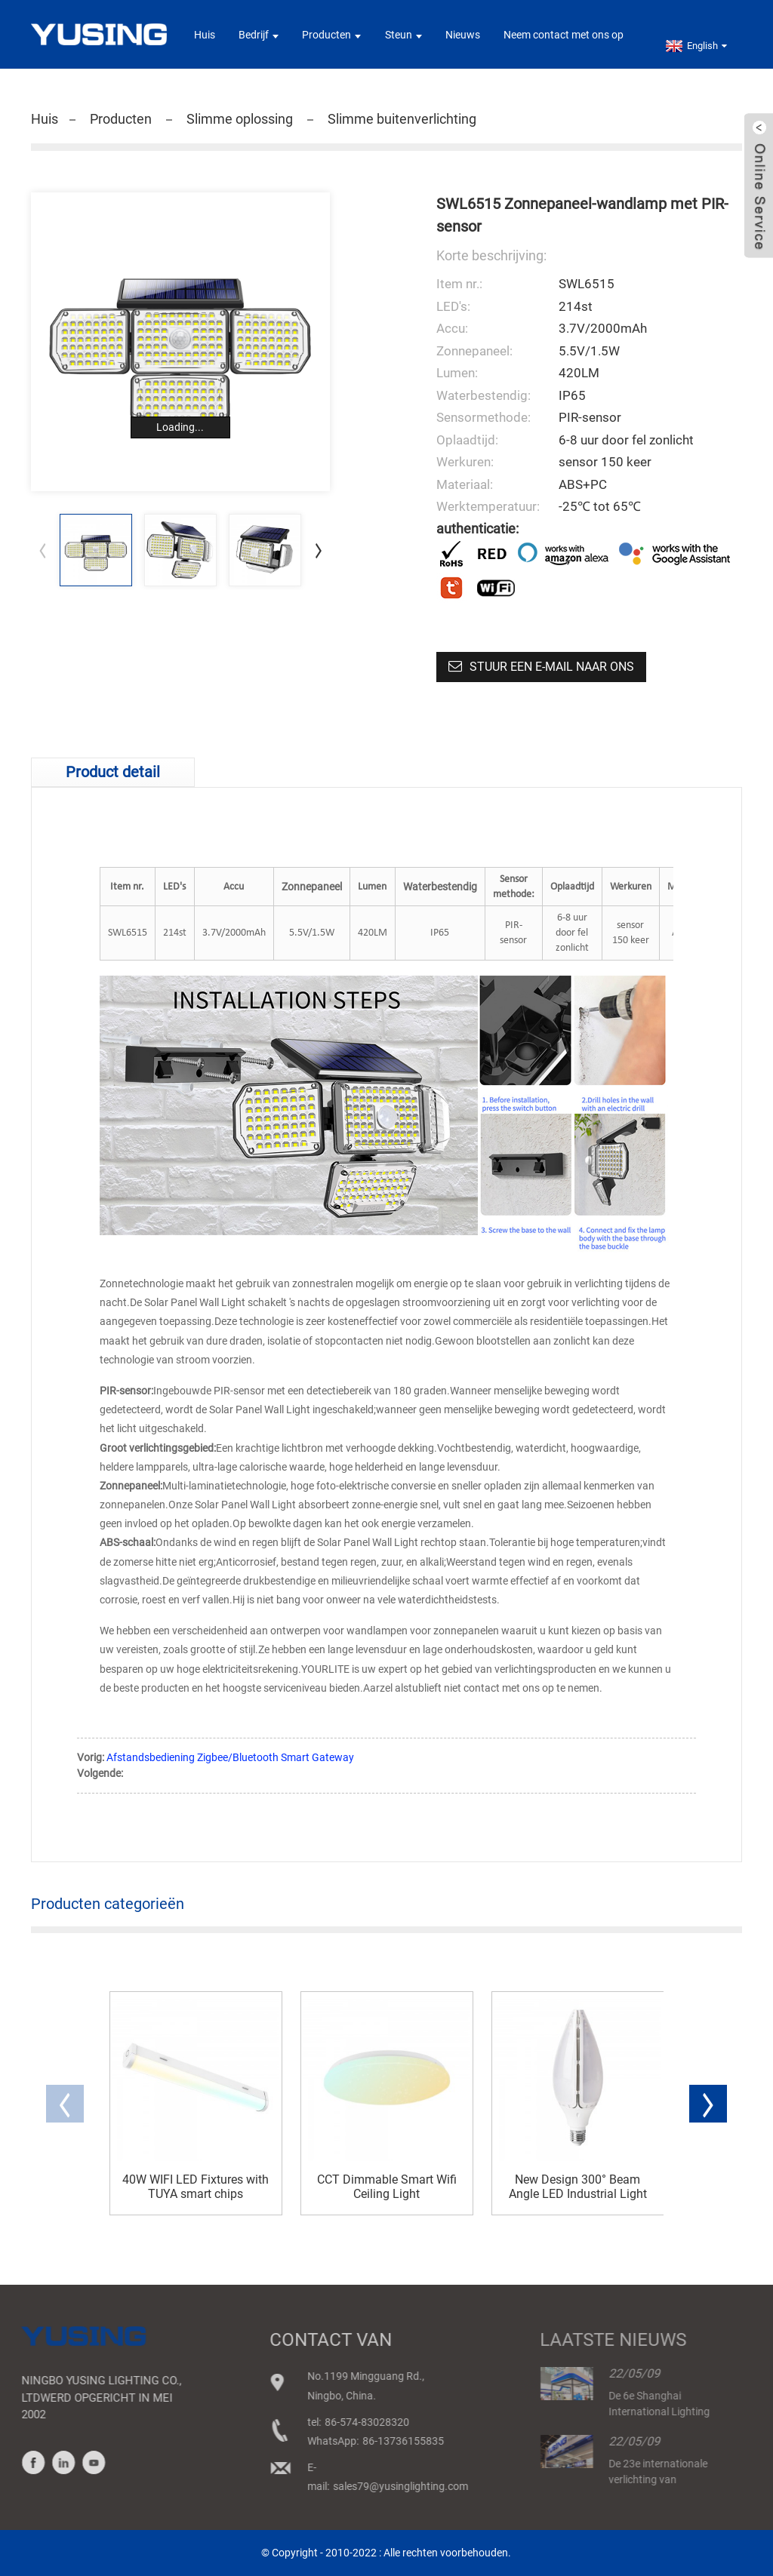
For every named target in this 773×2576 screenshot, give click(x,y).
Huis (204, 35)
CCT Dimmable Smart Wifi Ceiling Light (387, 2186)
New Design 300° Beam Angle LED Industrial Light (578, 2186)
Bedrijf (259, 35)
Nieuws (462, 35)
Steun (403, 35)
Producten (331, 35)
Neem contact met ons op (564, 35)
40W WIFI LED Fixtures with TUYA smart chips (195, 2186)
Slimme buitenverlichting (402, 119)
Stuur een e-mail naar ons (552, 666)
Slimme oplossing (239, 119)
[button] (318, 550)
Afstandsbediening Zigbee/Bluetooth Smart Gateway (230, 1757)
